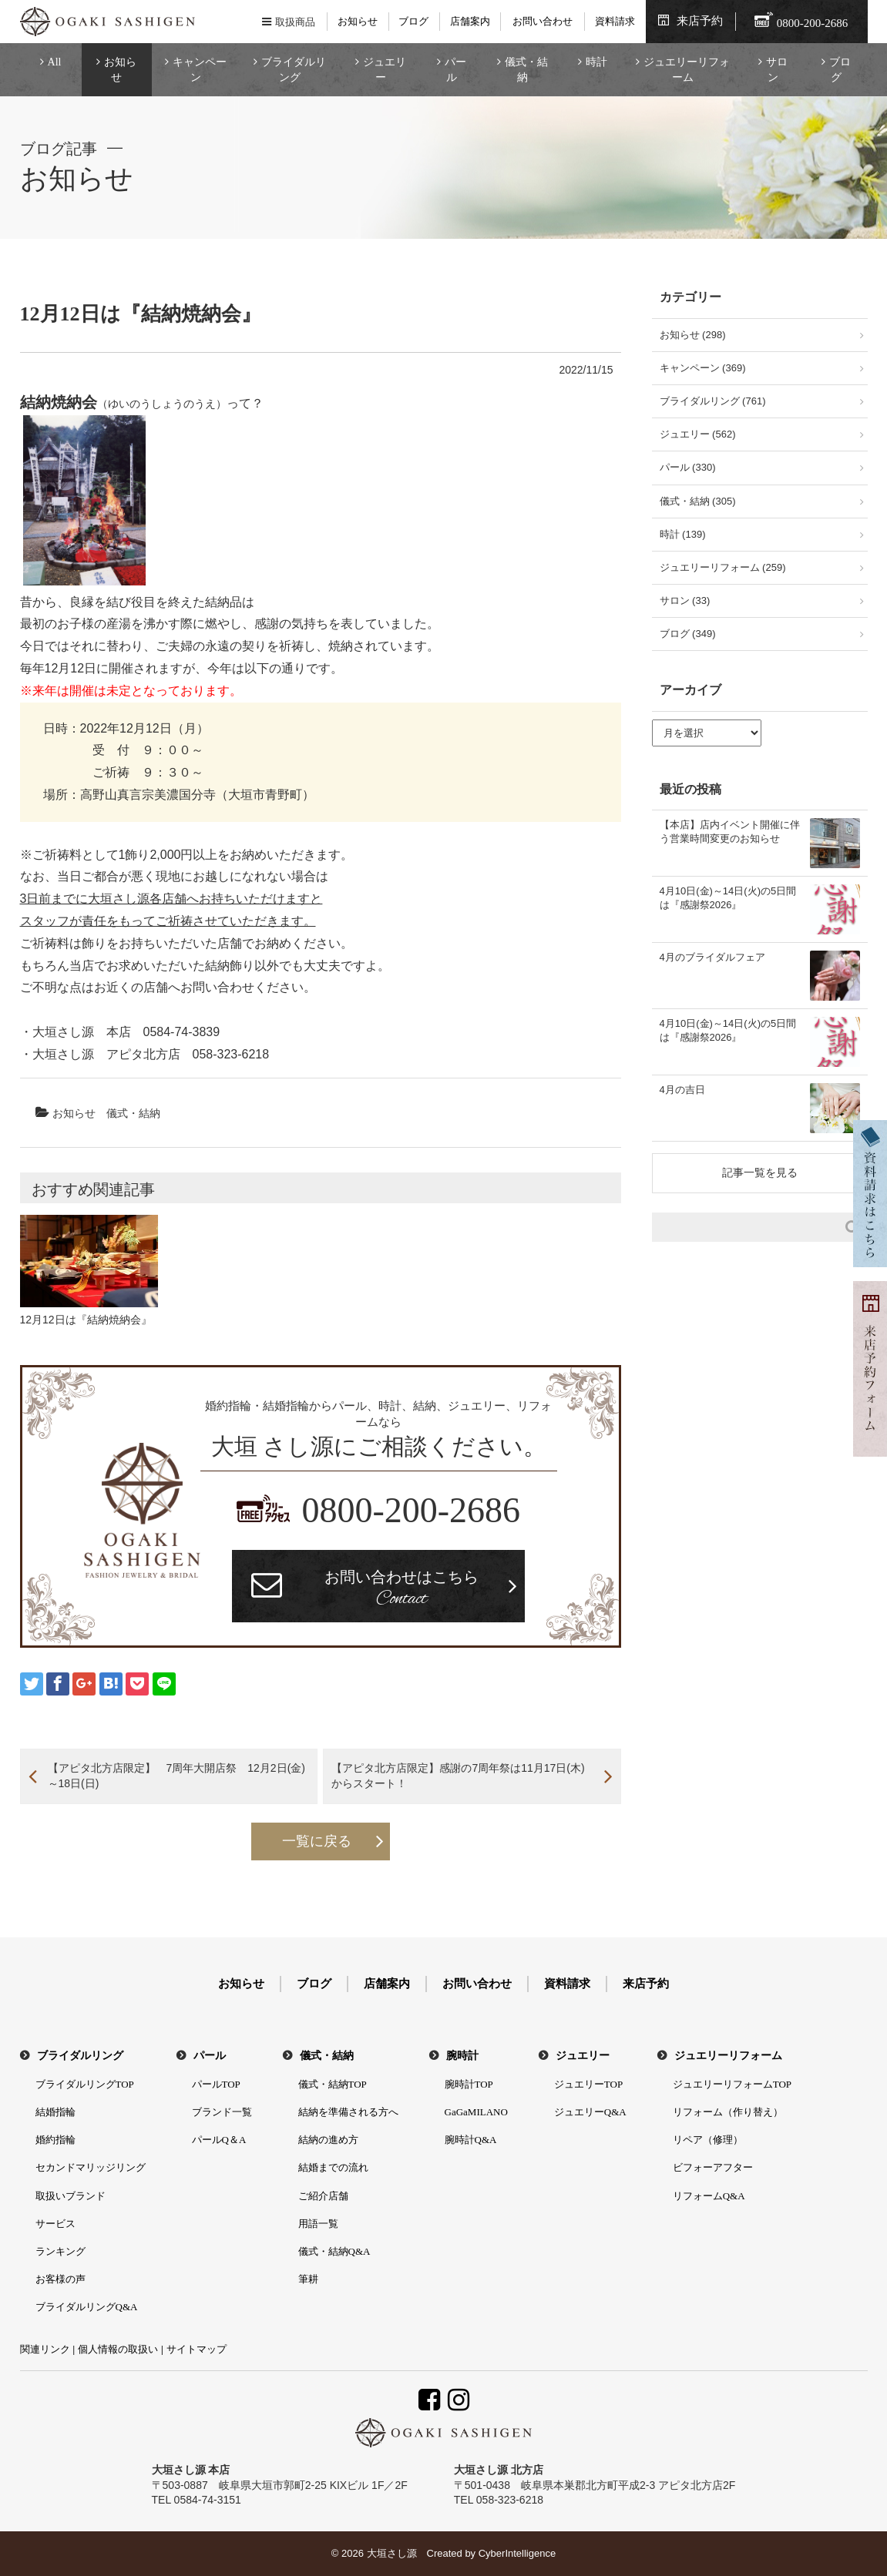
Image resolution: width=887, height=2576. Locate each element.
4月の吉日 (682, 1089)
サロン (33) (685, 600)
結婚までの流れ (333, 2167)
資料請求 (615, 21)
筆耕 (308, 2279)
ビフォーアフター (713, 2167)
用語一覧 (318, 2223)
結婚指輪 (55, 2112)
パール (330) (688, 467)
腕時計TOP (469, 2084)
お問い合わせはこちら (401, 1590)
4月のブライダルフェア (712, 957)
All (55, 62)
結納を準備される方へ (348, 2112)
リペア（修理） (708, 2139)
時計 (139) (683, 534)
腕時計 (462, 2055)
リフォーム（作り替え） (728, 2112)
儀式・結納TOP (332, 2084)
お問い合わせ (542, 21)
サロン (777, 69)
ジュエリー (384, 69)
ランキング (60, 2251)
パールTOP (216, 2084)
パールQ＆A (219, 2139)
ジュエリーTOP (588, 2084)
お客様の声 (60, 2279)
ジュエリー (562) (698, 434)
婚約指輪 (55, 2139)
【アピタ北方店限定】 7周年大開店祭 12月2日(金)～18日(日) (176, 1775)
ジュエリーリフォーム (686, 69)
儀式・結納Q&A (334, 2251)
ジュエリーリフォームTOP (732, 2084)
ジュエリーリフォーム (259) (723, 567)
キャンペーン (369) (703, 368)
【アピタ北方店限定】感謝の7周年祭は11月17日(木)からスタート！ (457, 1775)
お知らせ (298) (693, 334)
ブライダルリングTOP (84, 2084)
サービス (55, 2223)
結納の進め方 (328, 2139)
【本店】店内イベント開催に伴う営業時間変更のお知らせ (730, 831)
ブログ (413, 21)
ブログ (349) (688, 633)
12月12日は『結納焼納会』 (86, 1319)
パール (455, 69)
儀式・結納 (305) (698, 501)
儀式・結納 (526, 69)
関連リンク (45, 2349)
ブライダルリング (293, 69)
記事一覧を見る (760, 1172)
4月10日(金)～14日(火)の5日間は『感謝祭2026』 (728, 898)
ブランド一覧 (222, 2112)
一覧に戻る (316, 1841)
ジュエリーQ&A (590, 2112)
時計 (596, 62)
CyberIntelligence (517, 2553)
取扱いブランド (70, 2196)
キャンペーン (200, 69)
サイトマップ (196, 2349)
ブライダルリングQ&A (86, 2307)
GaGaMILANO (476, 2112)
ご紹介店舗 (323, 2196)
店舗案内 (470, 21)
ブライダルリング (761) (713, 401)
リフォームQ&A (709, 2196)
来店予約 (700, 21)
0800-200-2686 (410, 1510)
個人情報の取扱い (118, 2349)
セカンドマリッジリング (90, 2167)
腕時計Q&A (471, 2139)
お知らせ (358, 21)
